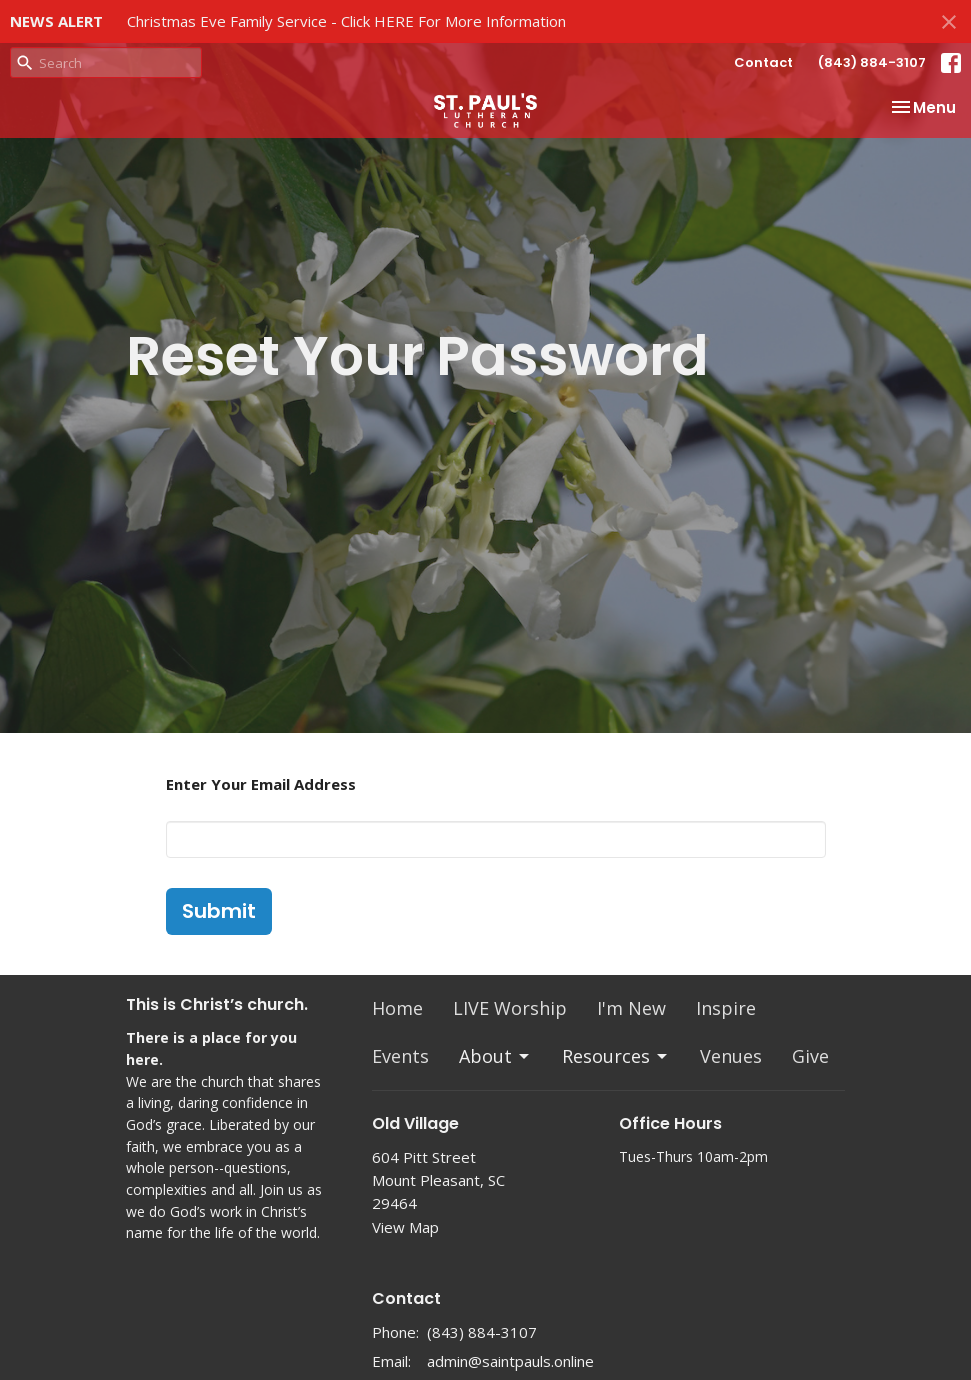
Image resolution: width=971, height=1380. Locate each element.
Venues (731, 1056)
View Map (405, 1227)
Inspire (726, 1008)
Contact (763, 62)
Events (400, 1056)
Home (397, 1008)
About (495, 1056)
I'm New (631, 1008)
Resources (616, 1056)
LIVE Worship (510, 1008)
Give (810, 1056)
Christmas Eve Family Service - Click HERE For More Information (346, 21)
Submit (219, 911)
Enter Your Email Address (261, 784)
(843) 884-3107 (872, 62)
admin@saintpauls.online (510, 1361)
